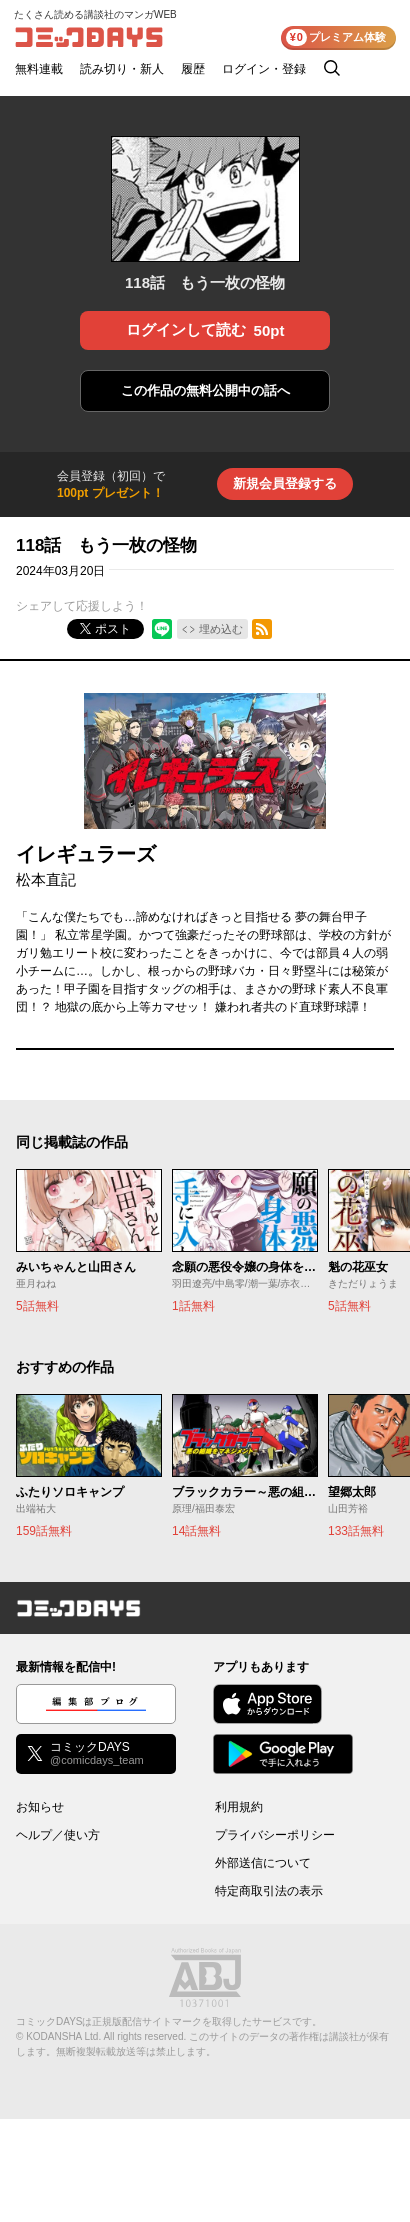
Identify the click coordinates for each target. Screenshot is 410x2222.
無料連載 (39, 69)
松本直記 (46, 879)
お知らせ (40, 1807)
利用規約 (239, 1807)
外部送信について (263, 1863)
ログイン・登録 (264, 69)
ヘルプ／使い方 (58, 1835)
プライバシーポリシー (275, 1835)
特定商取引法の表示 (269, 1891)
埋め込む (221, 629)
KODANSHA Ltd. (63, 2036)
